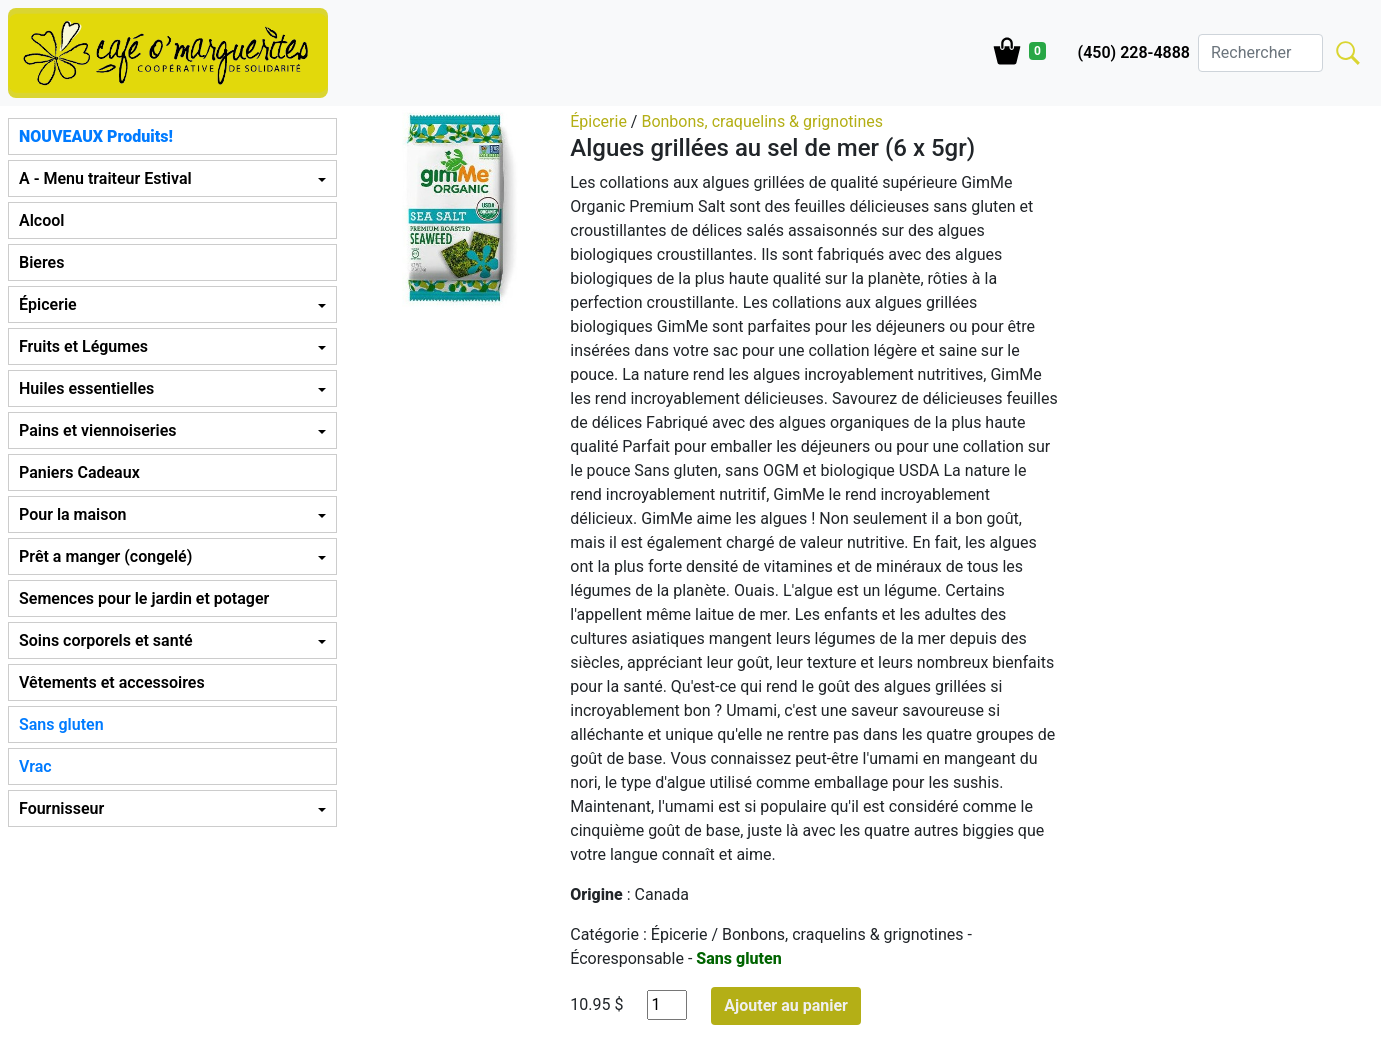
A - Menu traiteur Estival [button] (105, 178)
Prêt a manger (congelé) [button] (105, 556)
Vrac (35, 766)
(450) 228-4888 (1134, 52)
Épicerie (600, 121)
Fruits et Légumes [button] (83, 346)
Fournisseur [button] (61, 808)
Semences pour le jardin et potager (144, 598)
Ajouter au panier (786, 1005)
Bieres (41, 262)
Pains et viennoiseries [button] (97, 430)
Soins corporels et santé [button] (106, 640)
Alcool (41, 220)
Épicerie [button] (48, 304)
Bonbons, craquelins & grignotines (762, 121)
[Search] (1260, 53)
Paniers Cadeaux (79, 472)
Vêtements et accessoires (112, 682)
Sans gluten (61, 724)
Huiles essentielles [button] (86, 388)
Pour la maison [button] (72, 514)
